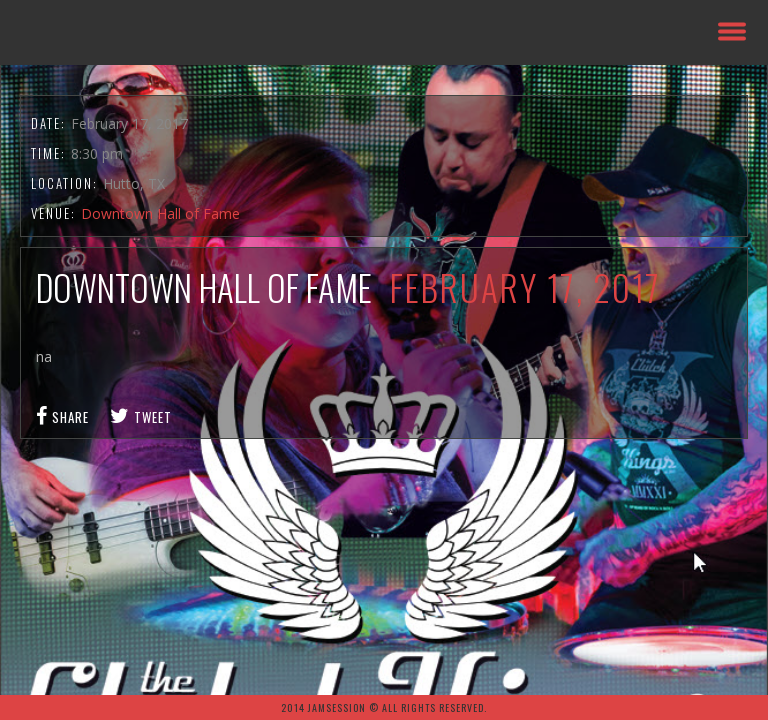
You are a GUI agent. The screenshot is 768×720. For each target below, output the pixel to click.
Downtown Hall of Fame (160, 213)
